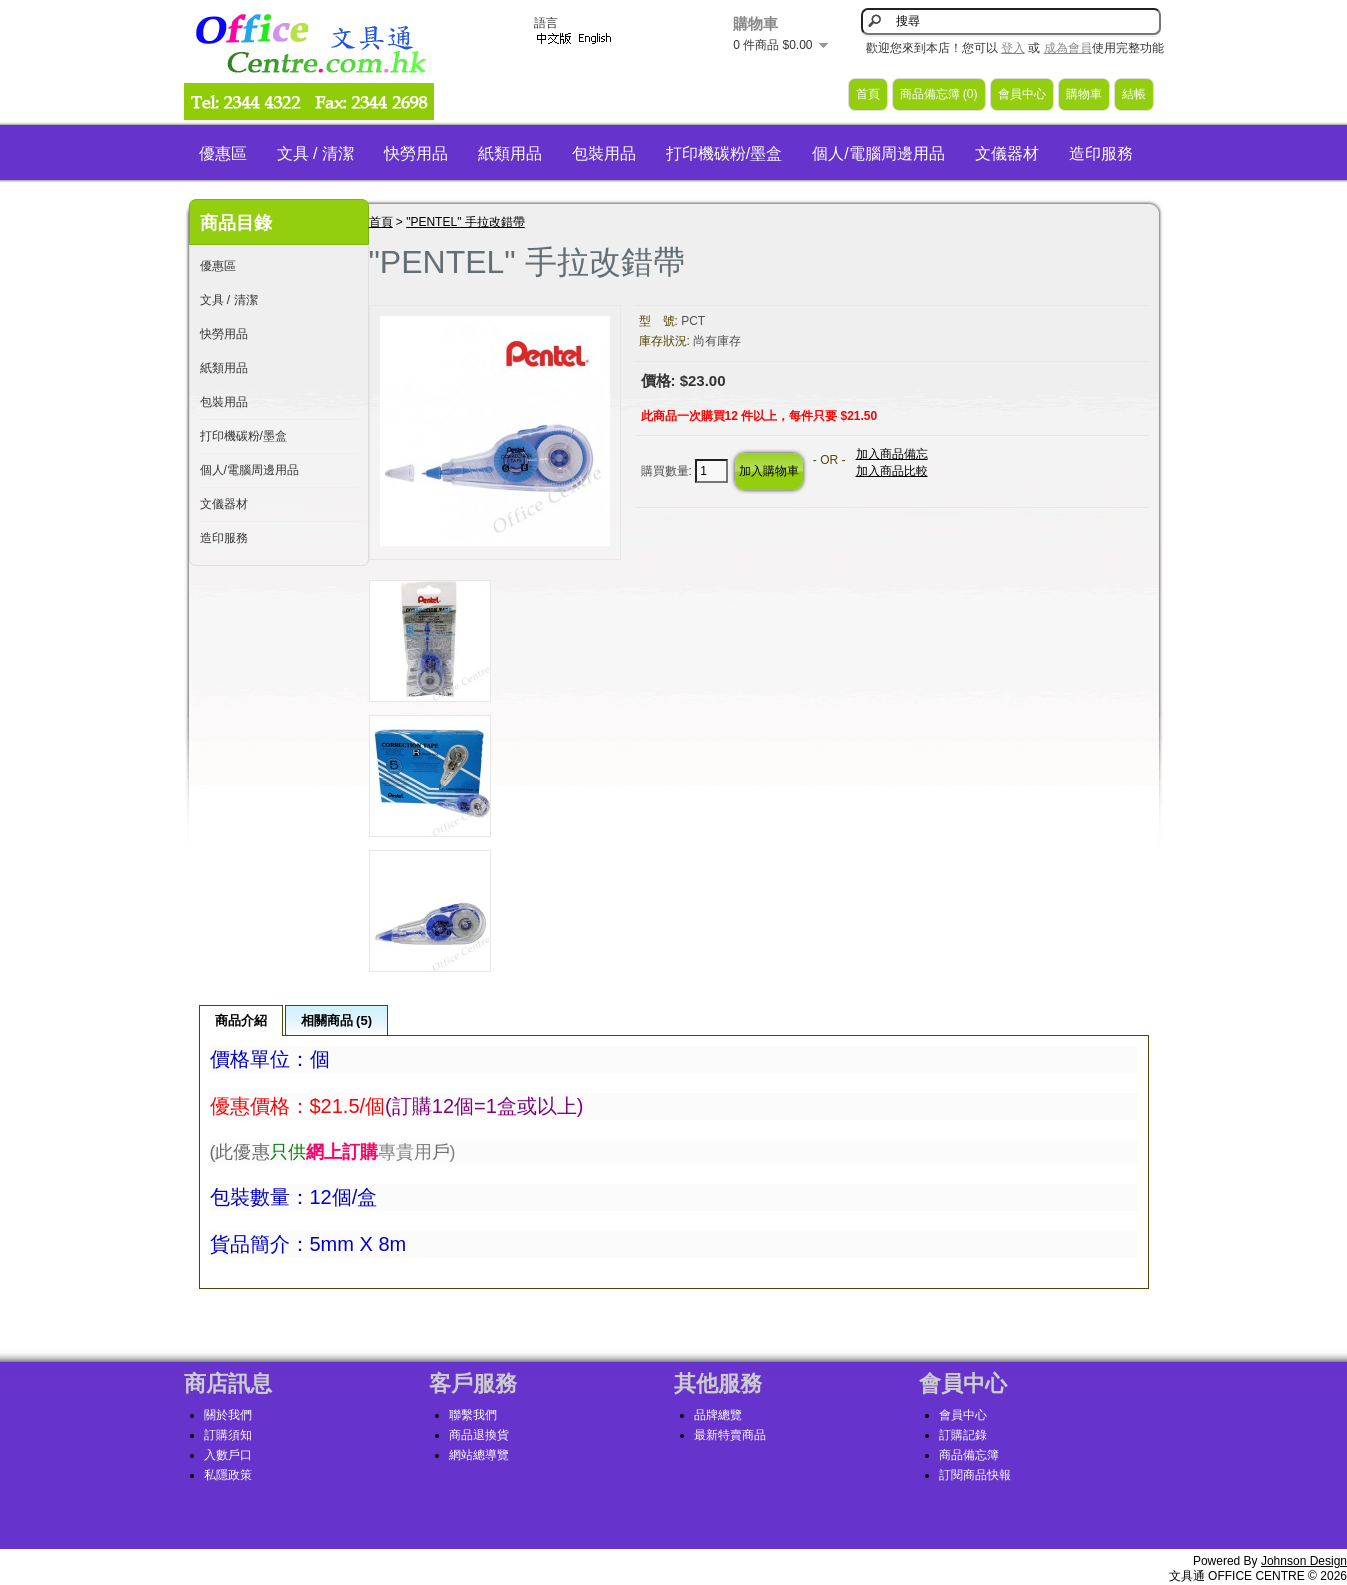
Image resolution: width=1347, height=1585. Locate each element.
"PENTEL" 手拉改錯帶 (465, 222)
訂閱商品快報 (975, 1475)
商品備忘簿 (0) (939, 94)
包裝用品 (604, 153)
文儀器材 (1007, 153)
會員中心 (1022, 94)
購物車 (1084, 94)
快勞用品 (416, 153)
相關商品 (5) (337, 1020)
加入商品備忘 (892, 454)
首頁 (868, 94)
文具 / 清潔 (315, 153)
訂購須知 (228, 1435)
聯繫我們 (473, 1415)
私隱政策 (228, 1475)
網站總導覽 (479, 1455)
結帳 (1134, 94)
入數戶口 (228, 1455)
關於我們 (228, 1415)
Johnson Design (1304, 1561)
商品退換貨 (479, 1435)
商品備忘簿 (969, 1455)
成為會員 (1068, 48)
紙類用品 (510, 153)
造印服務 (1101, 153)
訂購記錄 (963, 1435)
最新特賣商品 (730, 1435)
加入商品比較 (892, 471)
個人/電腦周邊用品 (878, 153)
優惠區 (223, 153)
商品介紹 (241, 1020)
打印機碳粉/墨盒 (724, 153)
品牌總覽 (718, 1415)
